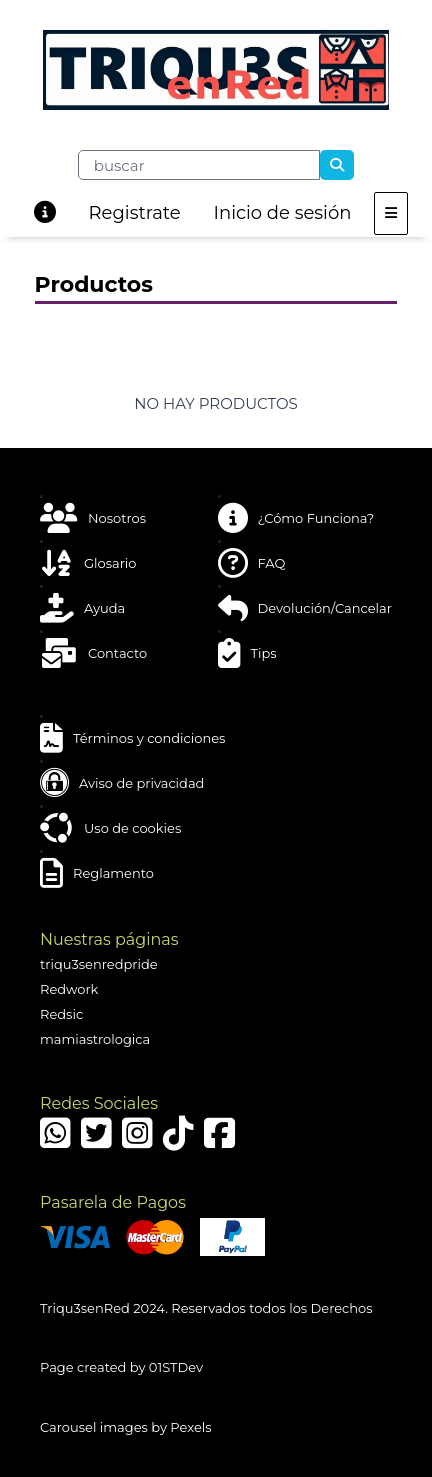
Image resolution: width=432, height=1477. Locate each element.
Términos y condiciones (132, 738)
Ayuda (82, 608)
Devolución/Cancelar (305, 608)
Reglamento (97, 873)
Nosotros (93, 518)
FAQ (252, 563)
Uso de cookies (110, 828)
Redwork (69, 989)
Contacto (93, 653)
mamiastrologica (95, 1039)
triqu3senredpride (99, 964)
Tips (247, 653)
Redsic (61, 1014)
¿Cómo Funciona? (296, 518)
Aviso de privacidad (122, 783)
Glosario (88, 563)
